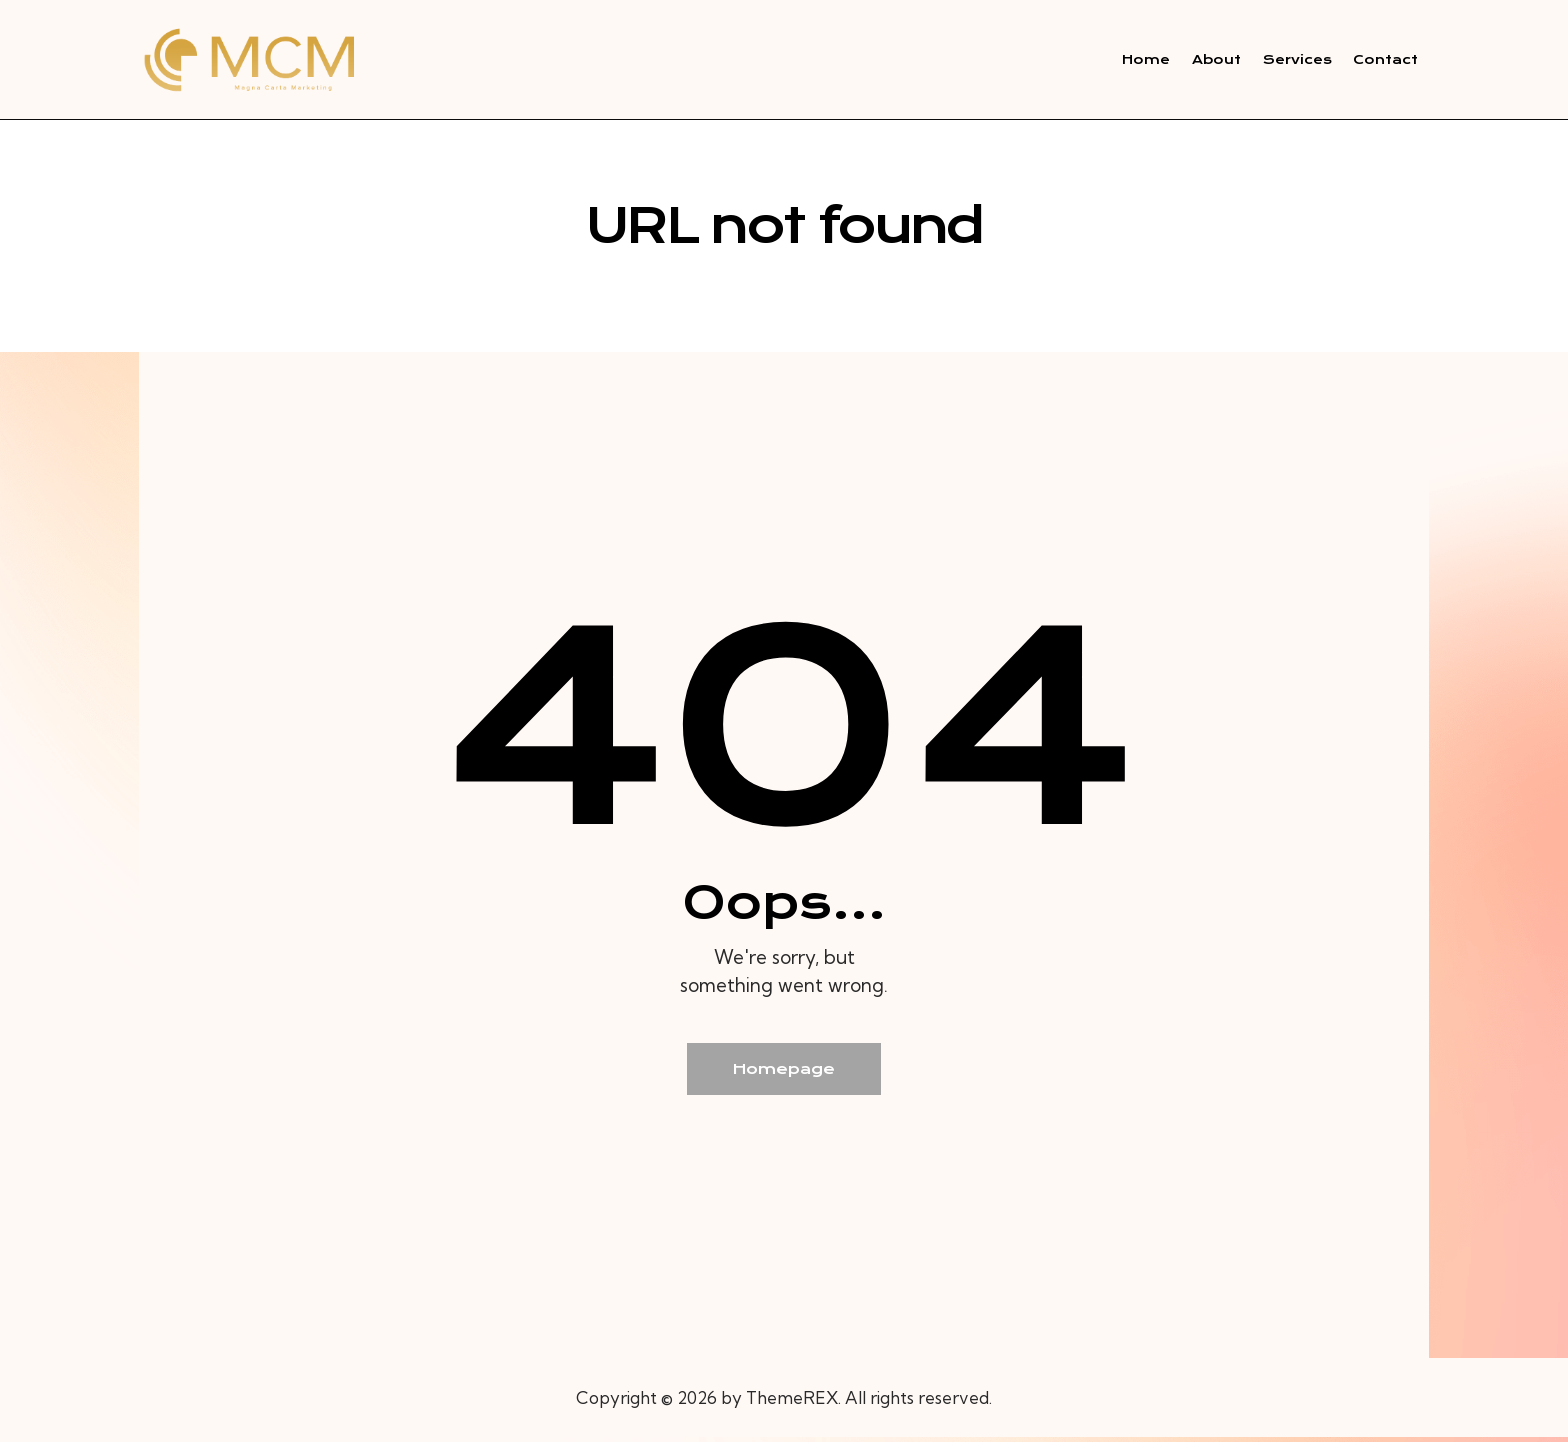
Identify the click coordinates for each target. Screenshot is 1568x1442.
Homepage (784, 1072)
